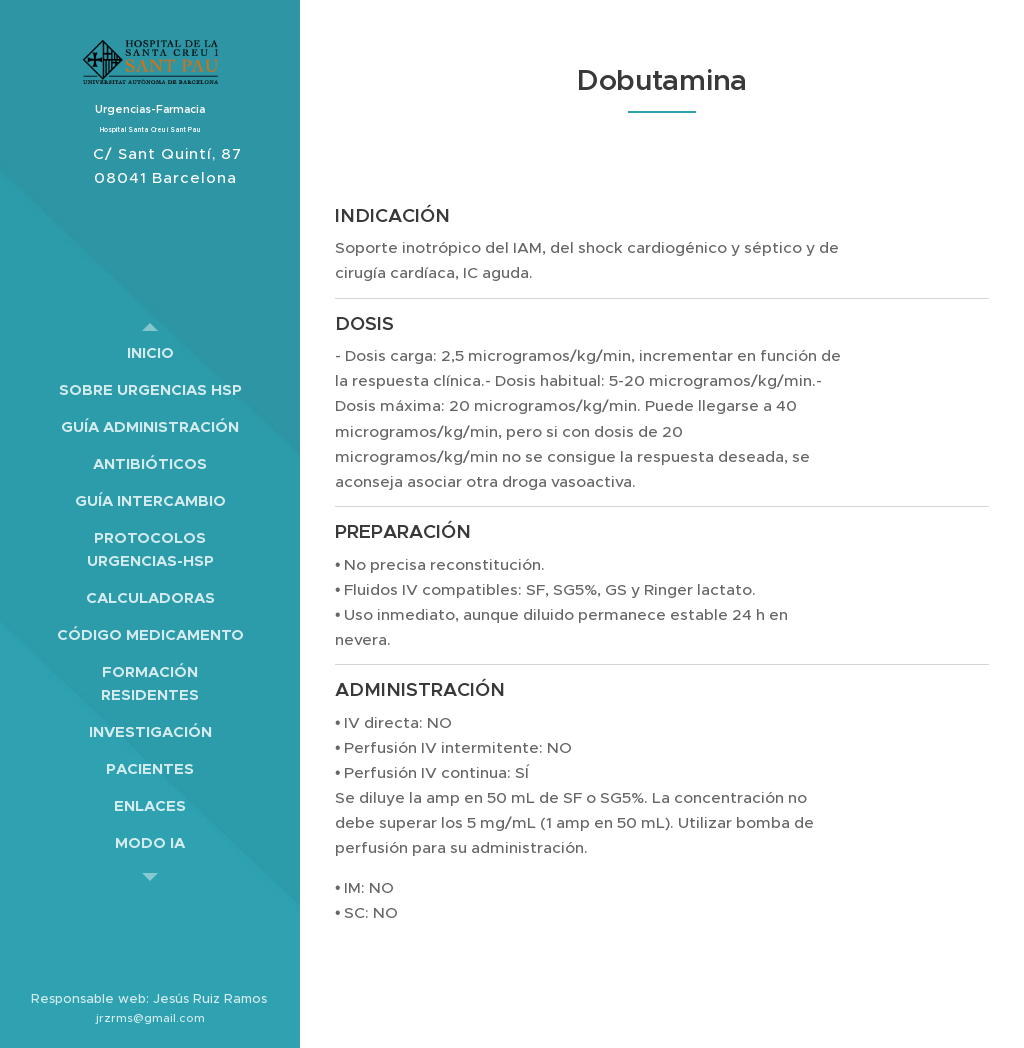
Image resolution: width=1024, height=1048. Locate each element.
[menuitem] (150, 352)
